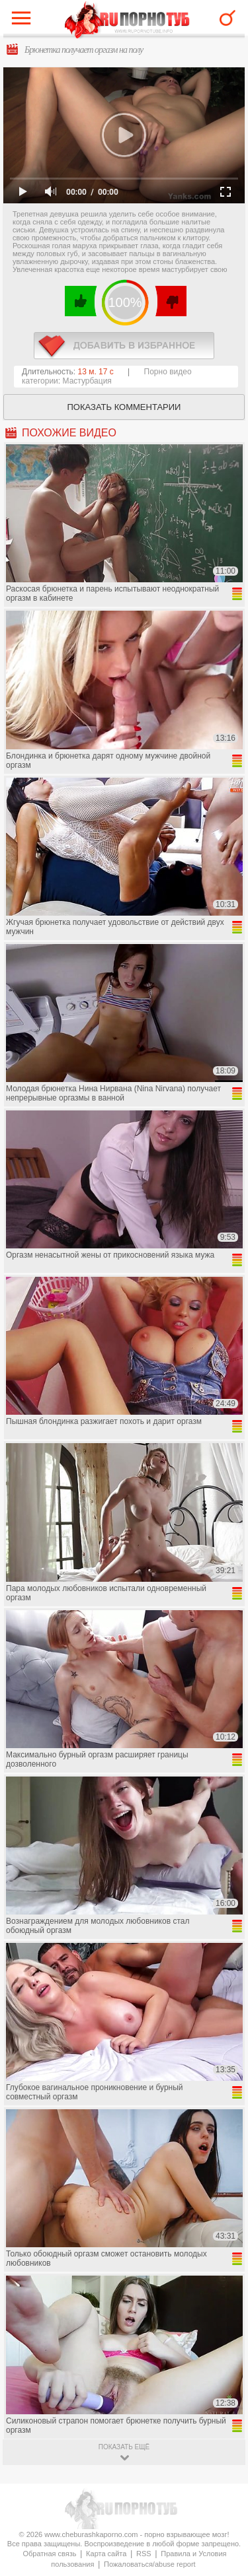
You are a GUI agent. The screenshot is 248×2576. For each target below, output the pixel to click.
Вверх (222, 2407)
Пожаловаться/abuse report (150, 2564)
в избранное (124, 345)
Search (227, 18)
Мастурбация (87, 381)
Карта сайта (106, 2554)
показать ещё (124, 2447)
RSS (143, 2554)
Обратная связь (49, 2554)
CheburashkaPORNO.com (127, 20)
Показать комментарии (124, 407)
